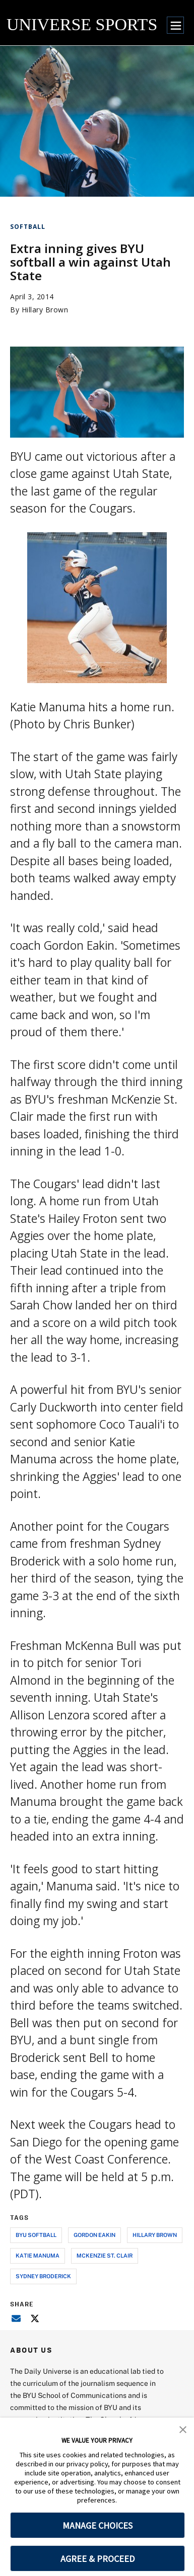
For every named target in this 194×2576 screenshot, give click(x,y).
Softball (27, 226)
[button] (182, 2429)
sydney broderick (43, 2276)
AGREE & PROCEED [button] (97, 2558)
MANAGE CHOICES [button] (97, 2525)
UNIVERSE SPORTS (82, 24)
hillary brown (155, 2234)
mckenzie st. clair (105, 2255)
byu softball (36, 2234)
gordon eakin (94, 2234)
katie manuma (37, 2255)
